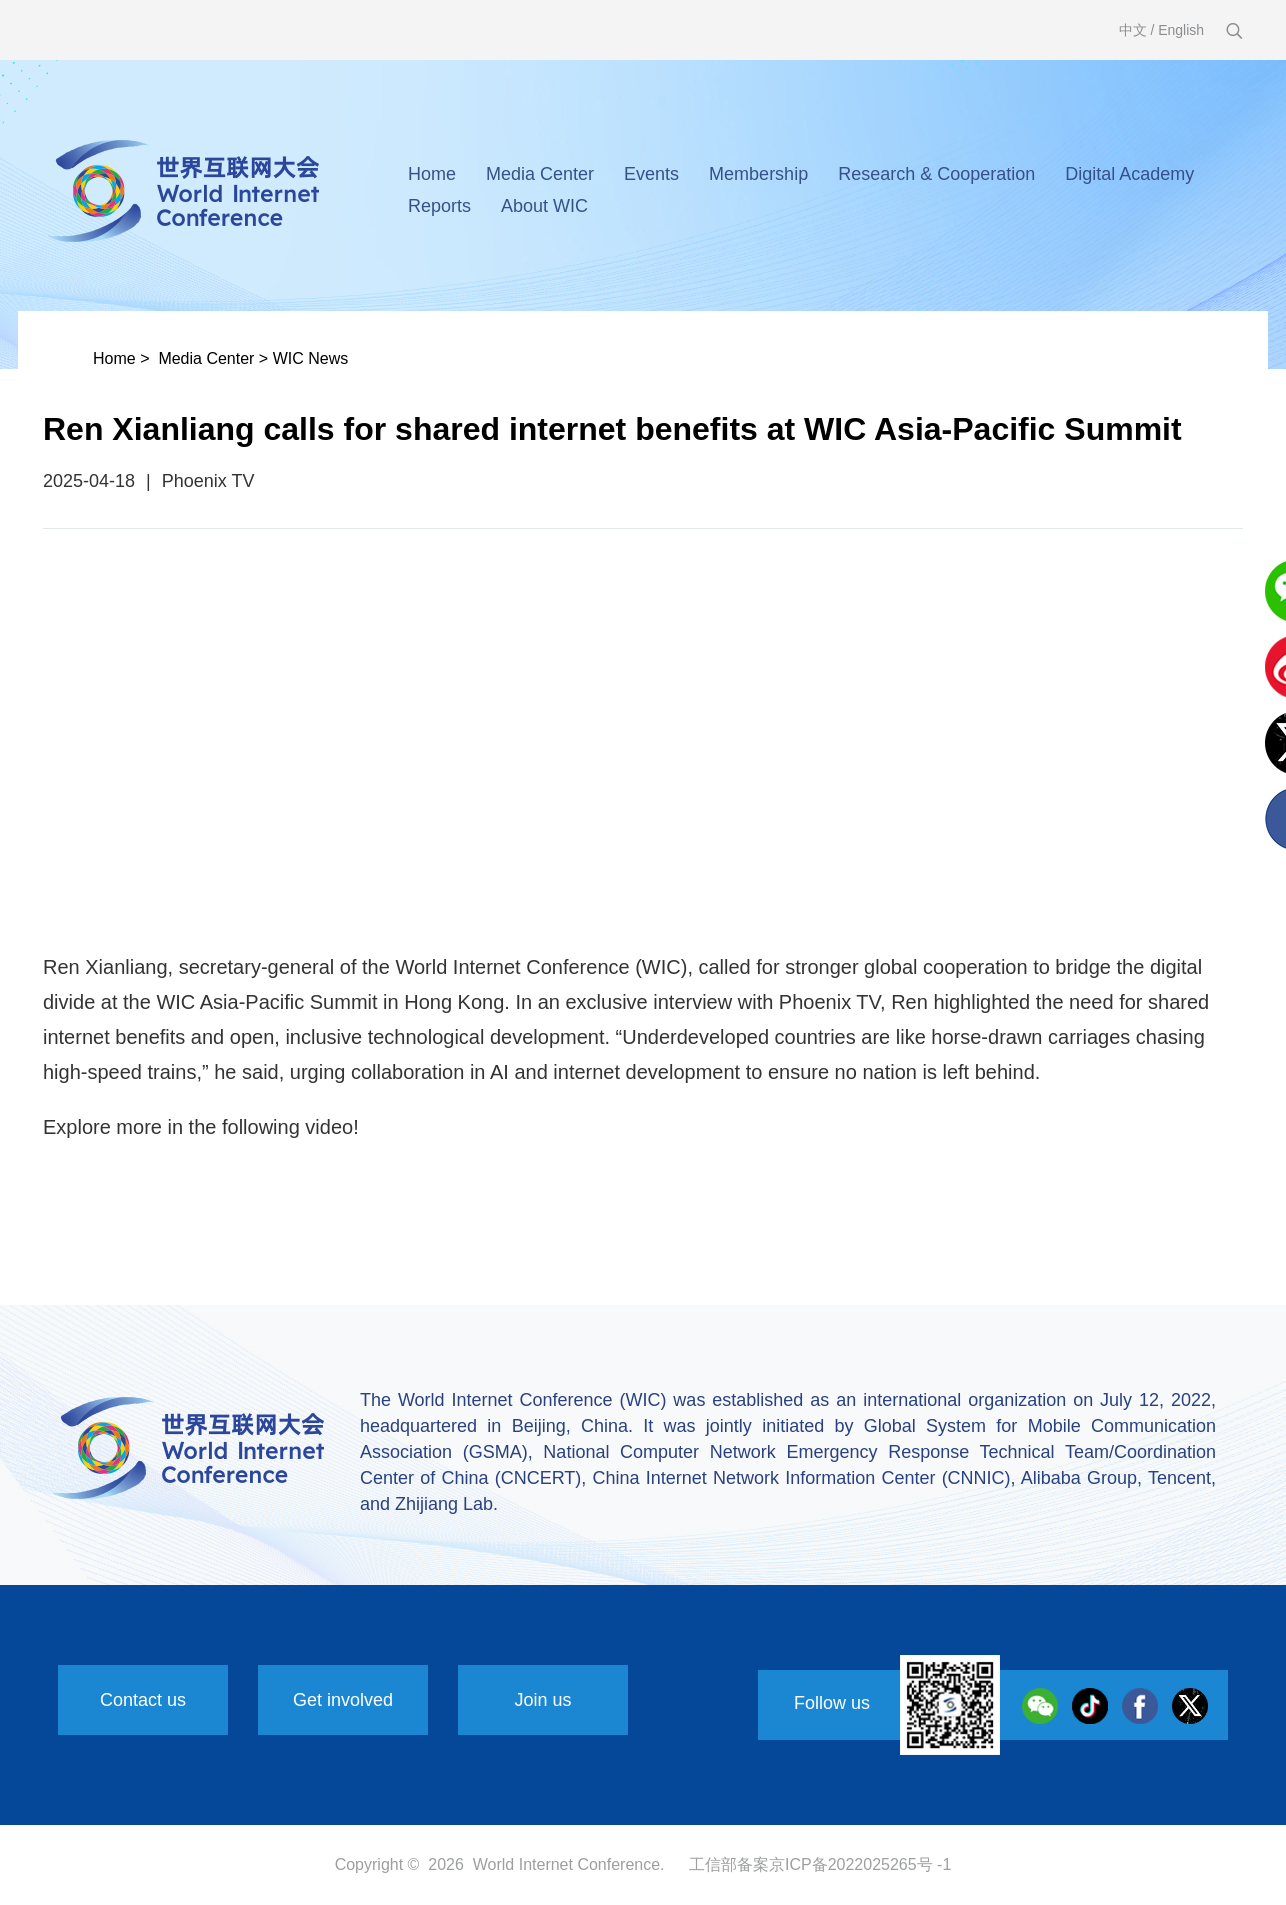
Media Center (540, 174)
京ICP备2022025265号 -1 (860, 1864)
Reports (439, 206)
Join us (542, 1700)
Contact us (143, 1700)
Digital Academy (1129, 174)
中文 (1133, 30)
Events (651, 174)
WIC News (311, 358)
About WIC (544, 206)
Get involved (343, 1700)
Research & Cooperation (936, 174)
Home (432, 174)
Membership (758, 174)
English (1181, 30)
